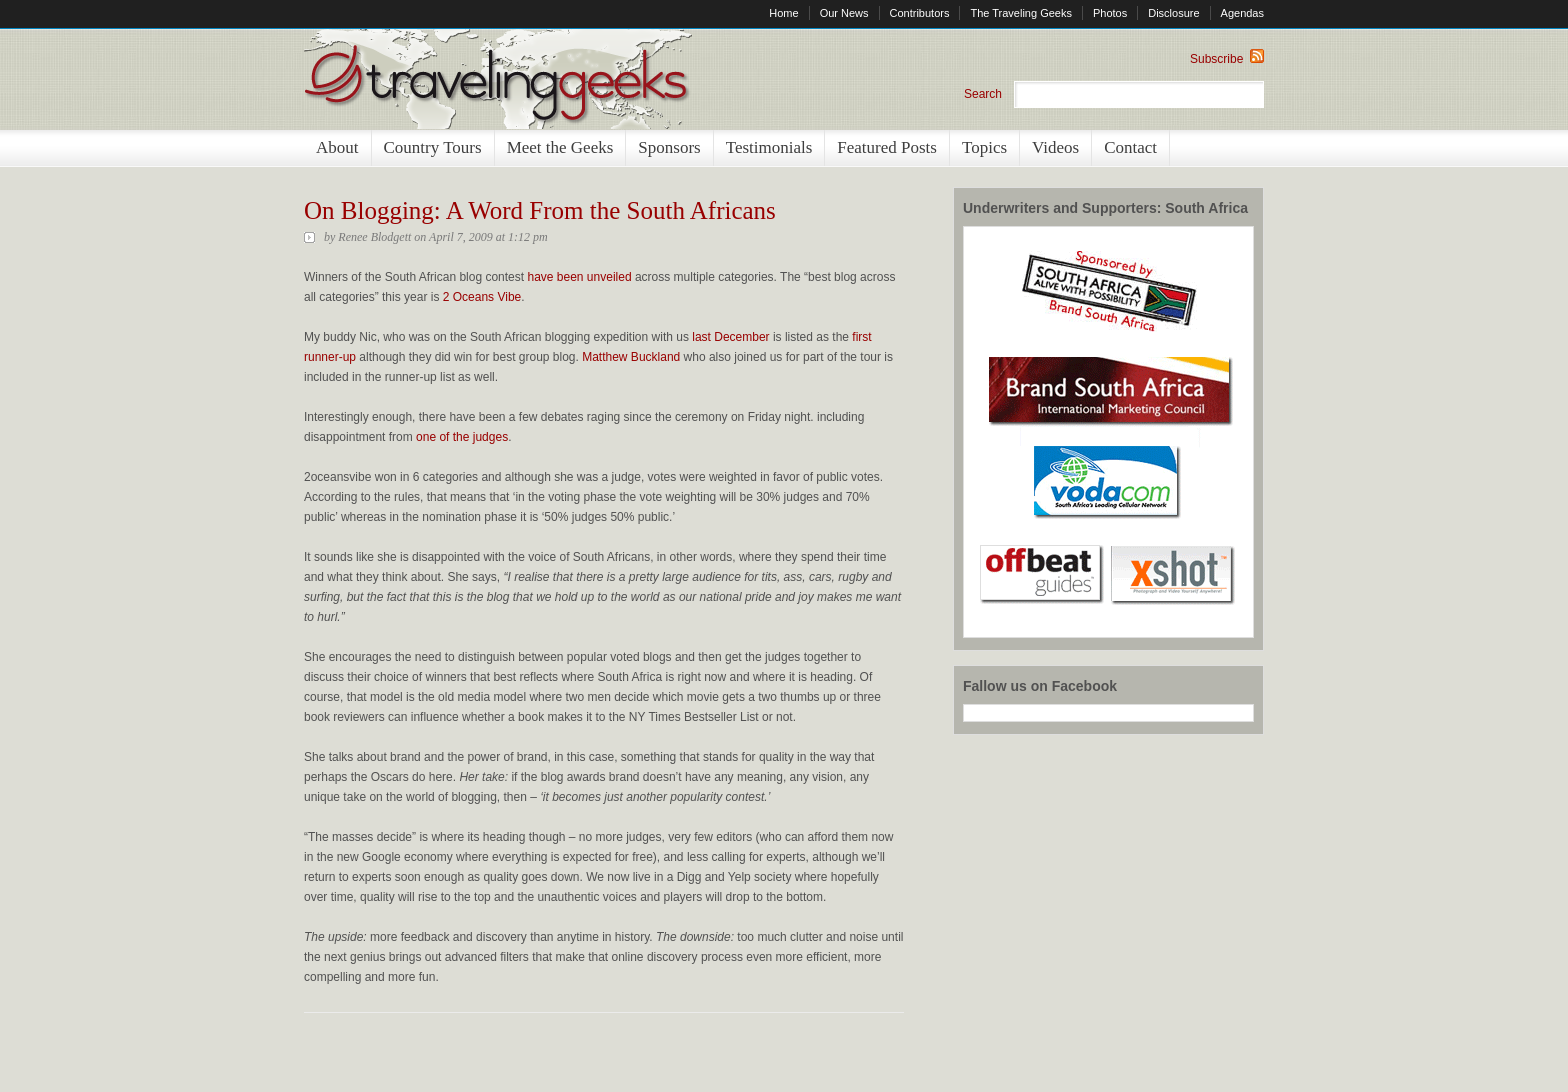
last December (730, 337)
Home (783, 13)
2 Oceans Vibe (482, 297)
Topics (984, 147)
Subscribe (1227, 59)
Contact (1130, 147)
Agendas (1242, 13)
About (337, 147)
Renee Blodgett (374, 237)
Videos (1055, 147)
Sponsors (669, 147)
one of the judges (462, 437)
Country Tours (433, 147)
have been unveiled (579, 277)
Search (983, 94)
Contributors (920, 13)
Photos (1110, 13)
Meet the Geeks (560, 147)
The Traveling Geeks (1021, 13)
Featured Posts (887, 147)
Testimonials (769, 147)
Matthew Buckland (631, 357)
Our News (844, 13)
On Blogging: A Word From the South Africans (540, 210)
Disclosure (1173, 13)
